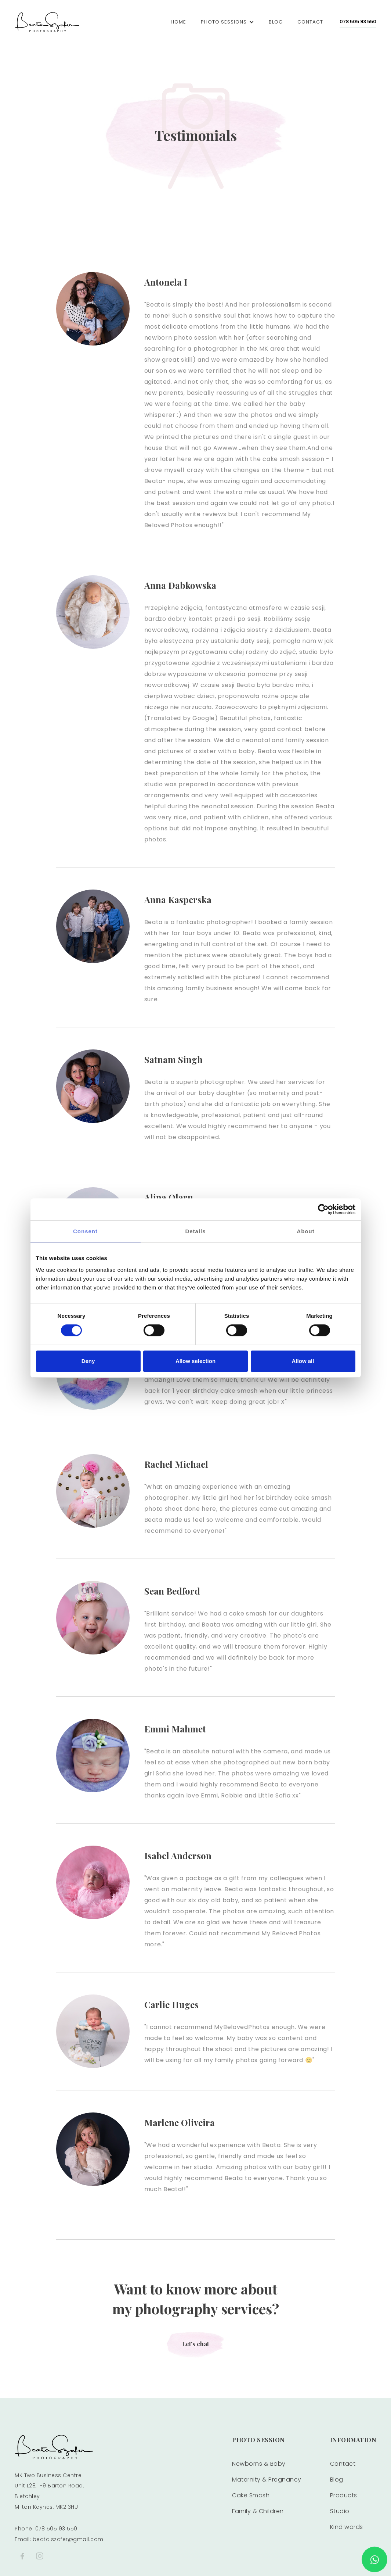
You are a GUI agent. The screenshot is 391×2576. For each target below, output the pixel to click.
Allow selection (195, 1361)
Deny (88, 1361)
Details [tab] (195, 1231)
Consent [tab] (85, 1231)
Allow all (303, 1361)
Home (178, 21)
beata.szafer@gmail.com (68, 2539)
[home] (47, 22)
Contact (310, 21)
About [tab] (305, 1231)
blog (276, 21)
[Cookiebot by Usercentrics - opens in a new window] (323, 1209)
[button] (227, 22)
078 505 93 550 (358, 21)
